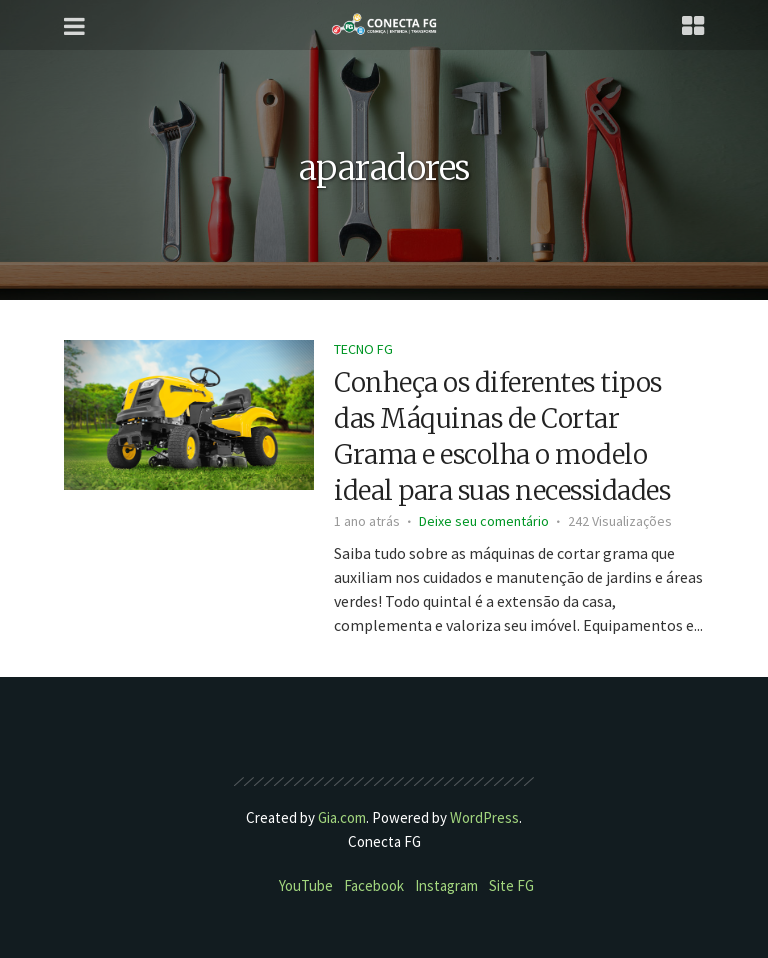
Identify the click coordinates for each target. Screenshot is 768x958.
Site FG (511, 885)
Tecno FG (363, 349)
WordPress (484, 817)
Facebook (374, 885)
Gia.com (342, 817)
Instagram (446, 885)
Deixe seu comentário (484, 521)
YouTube (306, 885)
